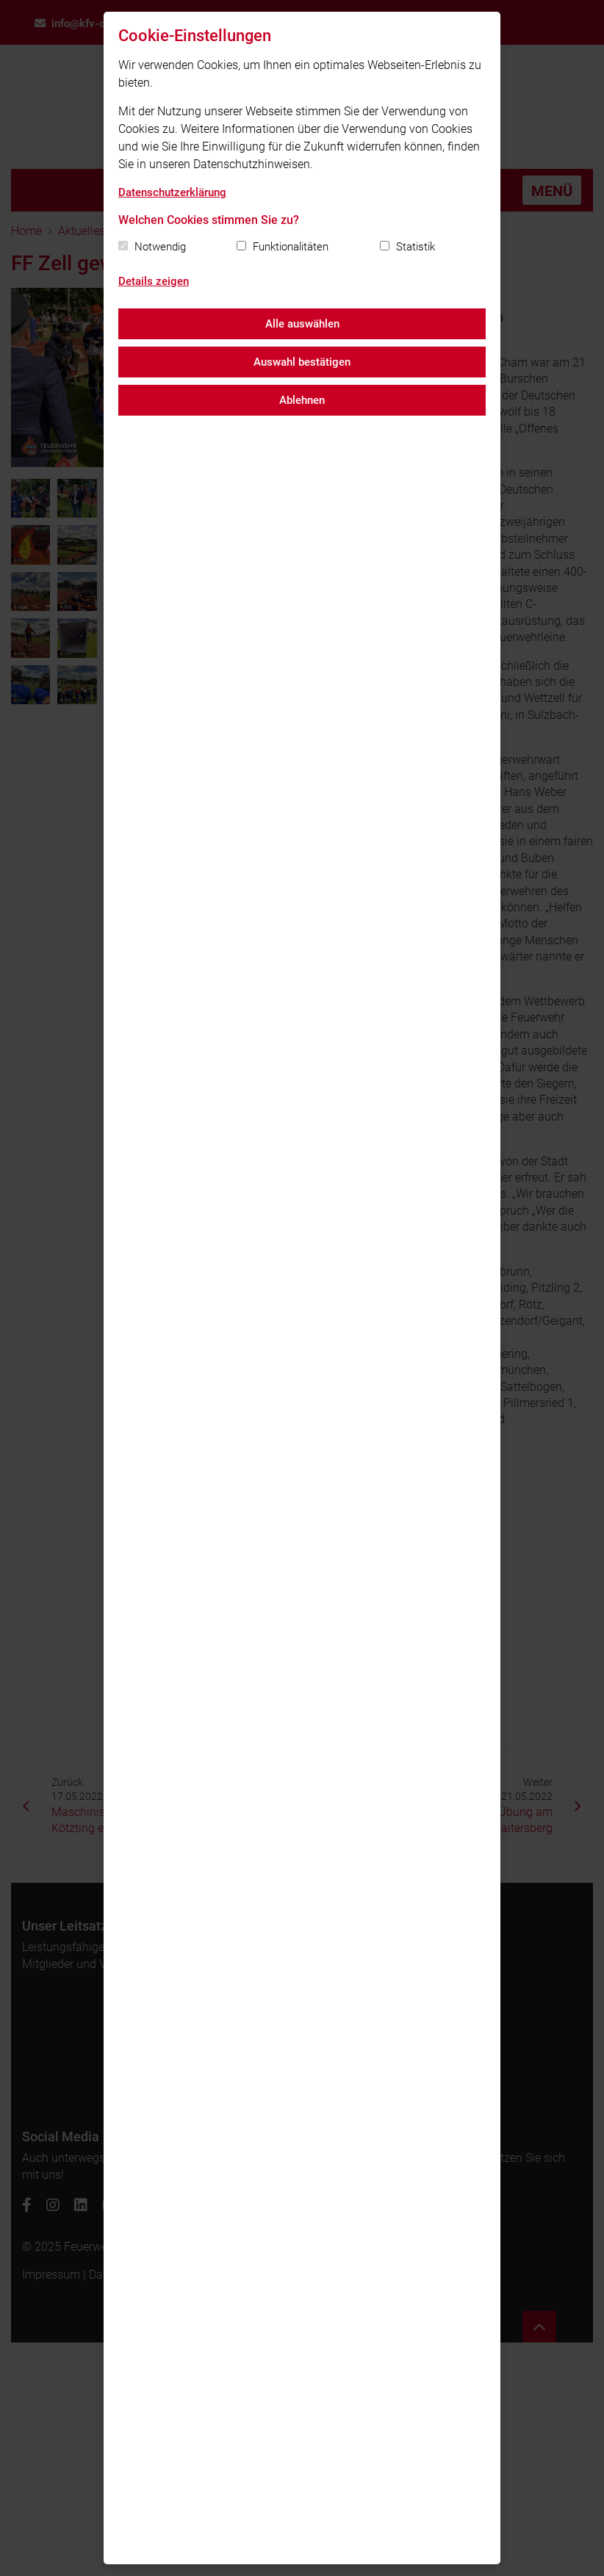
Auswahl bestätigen (302, 362)
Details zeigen (153, 281)
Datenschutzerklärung (172, 192)
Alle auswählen (302, 323)
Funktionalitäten (290, 246)
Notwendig (160, 246)
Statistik (415, 246)
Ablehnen (302, 400)
